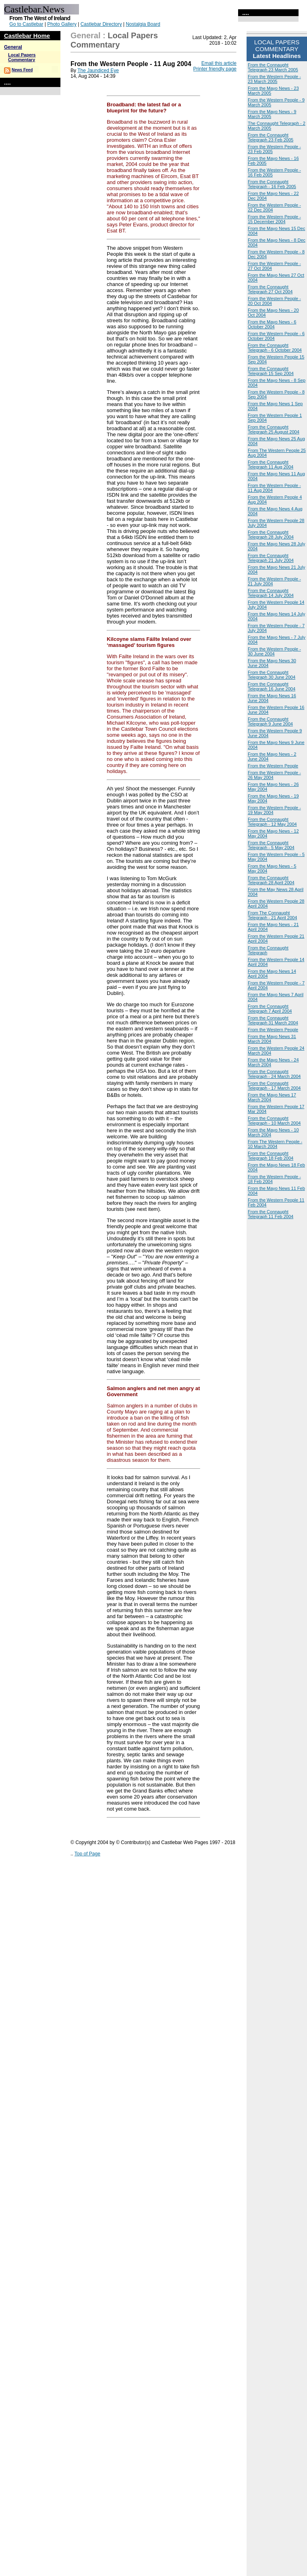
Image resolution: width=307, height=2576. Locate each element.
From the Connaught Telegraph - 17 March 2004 (274, 1085)
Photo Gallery (62, 24)
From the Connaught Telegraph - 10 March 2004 (274, 1120)
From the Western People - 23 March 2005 (274, 79)
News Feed (22, 70)
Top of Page (87, 1854)
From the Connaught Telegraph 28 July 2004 (271, 534)
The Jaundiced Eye (98, 70)
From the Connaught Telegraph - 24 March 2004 (274, 1074)
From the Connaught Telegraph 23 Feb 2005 (270, 137)
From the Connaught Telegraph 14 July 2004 (271, 593)
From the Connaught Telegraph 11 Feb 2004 (270, 1214)
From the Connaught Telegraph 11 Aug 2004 (270, 464)
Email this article (218, 63)
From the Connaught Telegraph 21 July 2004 (271, 558)
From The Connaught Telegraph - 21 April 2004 (272, 915)
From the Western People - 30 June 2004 (274, 651)
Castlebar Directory (101, 24)
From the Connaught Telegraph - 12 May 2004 (272, 822)
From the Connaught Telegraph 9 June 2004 (270, 721)
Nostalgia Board (143, 24)
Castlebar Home (27, 35)
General (13, 47)
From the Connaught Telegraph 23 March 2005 (273, 67)
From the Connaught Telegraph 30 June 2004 (271, 675)
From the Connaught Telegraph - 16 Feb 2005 (272, 184)
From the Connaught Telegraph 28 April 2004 (271, 880)
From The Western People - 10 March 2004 (275, 1144)
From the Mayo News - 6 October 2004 (272, 324)
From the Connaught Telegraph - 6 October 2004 (275, 347)
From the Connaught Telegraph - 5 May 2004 (271, 845)
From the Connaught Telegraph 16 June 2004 (271, 686)
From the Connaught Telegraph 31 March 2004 (273, 1020)
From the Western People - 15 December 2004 (274, 219)
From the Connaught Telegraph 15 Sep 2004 (271, 371)
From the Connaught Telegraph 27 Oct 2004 (270, 289)
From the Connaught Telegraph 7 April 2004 (270, 1008)
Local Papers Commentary (21, 57)
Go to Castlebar (26, 24)
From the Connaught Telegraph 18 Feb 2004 (270, 1156)
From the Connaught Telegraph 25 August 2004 (273, 429)
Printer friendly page (214, 69)
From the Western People (273, 765)
